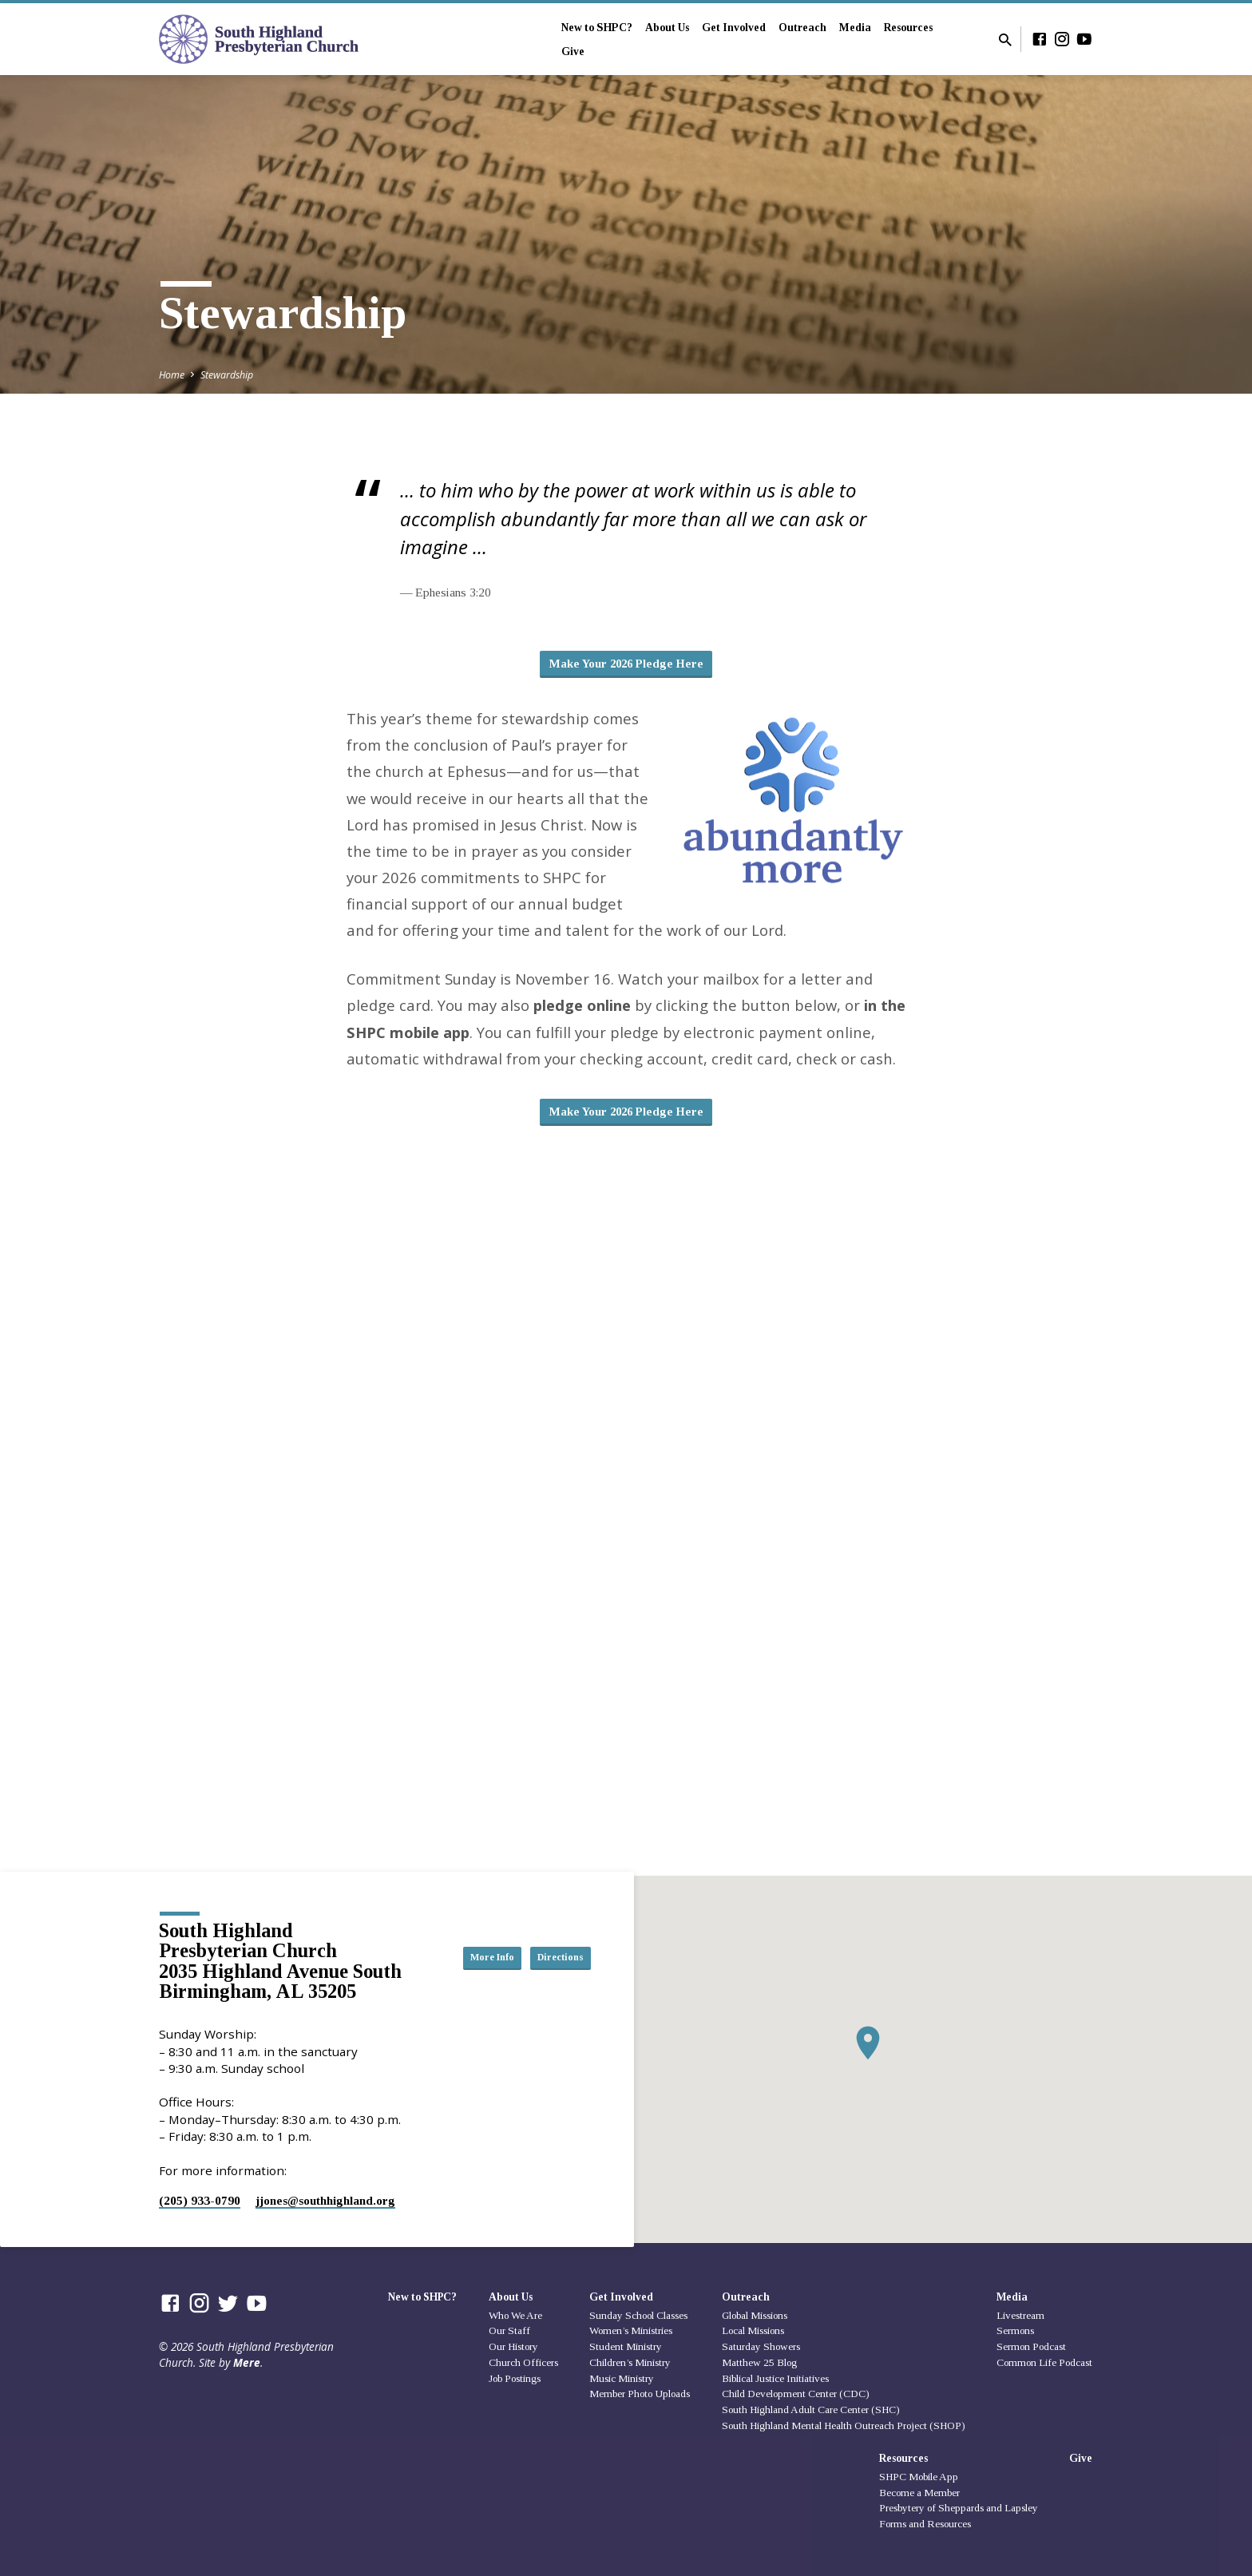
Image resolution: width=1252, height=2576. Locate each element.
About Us (667, 28)
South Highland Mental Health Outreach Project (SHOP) (843, 2425)
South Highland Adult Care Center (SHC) (811, 2410)
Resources (908, 28)
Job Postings (515, 2378)
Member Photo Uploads (639, 2394)
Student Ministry (625, 2346)
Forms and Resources (925, 2524)
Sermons (1015, 2331)
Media (855, 28)
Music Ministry (621, 2378)
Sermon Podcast (1031, 2346)
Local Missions (753, 2331)
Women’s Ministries (630, 2331)
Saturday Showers (761, 2346)
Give (572, 51)
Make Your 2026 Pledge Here (626, 666)
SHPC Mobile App (918, 2477)
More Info (550, 1941)
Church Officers (523, 2362)
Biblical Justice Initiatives (775, 2378)
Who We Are (515, 2315)
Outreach (802, 28)
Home (171, 375)
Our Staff (509, 2331)
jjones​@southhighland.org (325, 2200)
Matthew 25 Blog (759, 2362)
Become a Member (919, 2493)
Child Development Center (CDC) (796, 2394)
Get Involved (734, 28)
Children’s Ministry (630, 2362)
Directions (550, 1973)
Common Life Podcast (1044, 2362)
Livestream (1020, 2315)
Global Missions (754, 2315)
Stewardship (226, 375)
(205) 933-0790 (199, 2200)
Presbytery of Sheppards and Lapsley (958, 2509)
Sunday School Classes (638, 2315)
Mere (246, 2362)
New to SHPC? (596, 28)
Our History (513, 2346)
